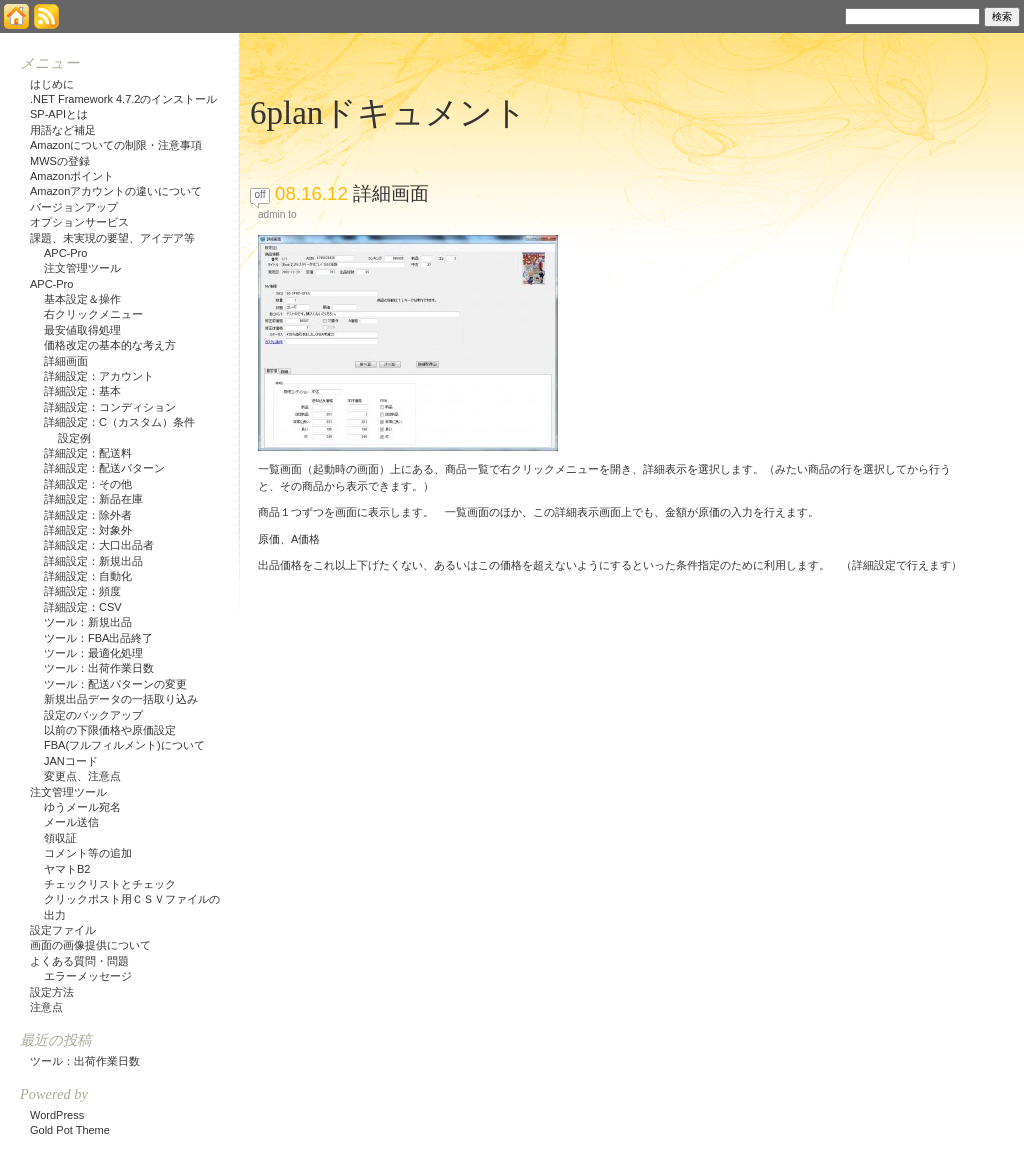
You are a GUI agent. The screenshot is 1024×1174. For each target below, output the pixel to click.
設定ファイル (63, 930)
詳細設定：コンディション (110, 407)
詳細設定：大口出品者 (99, 545)
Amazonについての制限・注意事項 (116, 145)
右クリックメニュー (93, 314)
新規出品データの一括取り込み (121, 699)
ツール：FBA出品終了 (98, 638)
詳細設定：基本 (82, 391)
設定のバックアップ (93, 715)
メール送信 (71, 822)
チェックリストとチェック (110, 884)
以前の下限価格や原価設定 (110, 730)
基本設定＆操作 (82, 299)
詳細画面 (391, 193)
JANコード (71, 761)
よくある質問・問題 (79, 961)
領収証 (60, 838)
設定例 (74, 438)
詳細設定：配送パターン (104, 468)
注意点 (46, 1007)
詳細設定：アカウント (99, 376)
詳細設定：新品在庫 (93, 499)
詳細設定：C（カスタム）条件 (119, 422)
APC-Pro (65, 253)
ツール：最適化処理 (93, 653)
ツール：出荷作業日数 (99, 668)
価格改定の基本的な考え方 (110, 345)
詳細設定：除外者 (88, 515)
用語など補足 (63, 130)
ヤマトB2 (67, 869)
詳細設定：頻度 (82, 591)
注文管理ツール (82, 268)
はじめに (52, 84)
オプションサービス (79, 222)
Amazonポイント (72, 176)
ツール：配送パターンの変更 (115, 684)
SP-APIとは (59, 114)
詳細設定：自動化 (88, 576)
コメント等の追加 (88, 853)
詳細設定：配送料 (88, 453)
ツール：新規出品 (88, 622)
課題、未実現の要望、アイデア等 (112, 238)
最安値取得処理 (82, 330)
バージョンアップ (74, 207)
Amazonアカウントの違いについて (116, 191)
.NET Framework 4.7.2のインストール (123, 99)
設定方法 (52, 992)
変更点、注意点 (82, 776)
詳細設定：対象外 (88, 530)
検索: (825, 15)
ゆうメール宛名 (82, 807)
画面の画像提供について (90, 945)
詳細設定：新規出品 (93, 561)
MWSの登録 (60, 161)
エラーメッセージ (88, 976)
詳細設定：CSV (83, 607)
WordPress (57, 1115)
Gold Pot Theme (70, 1130)
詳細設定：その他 (88, 484)
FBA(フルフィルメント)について (124, 745)
